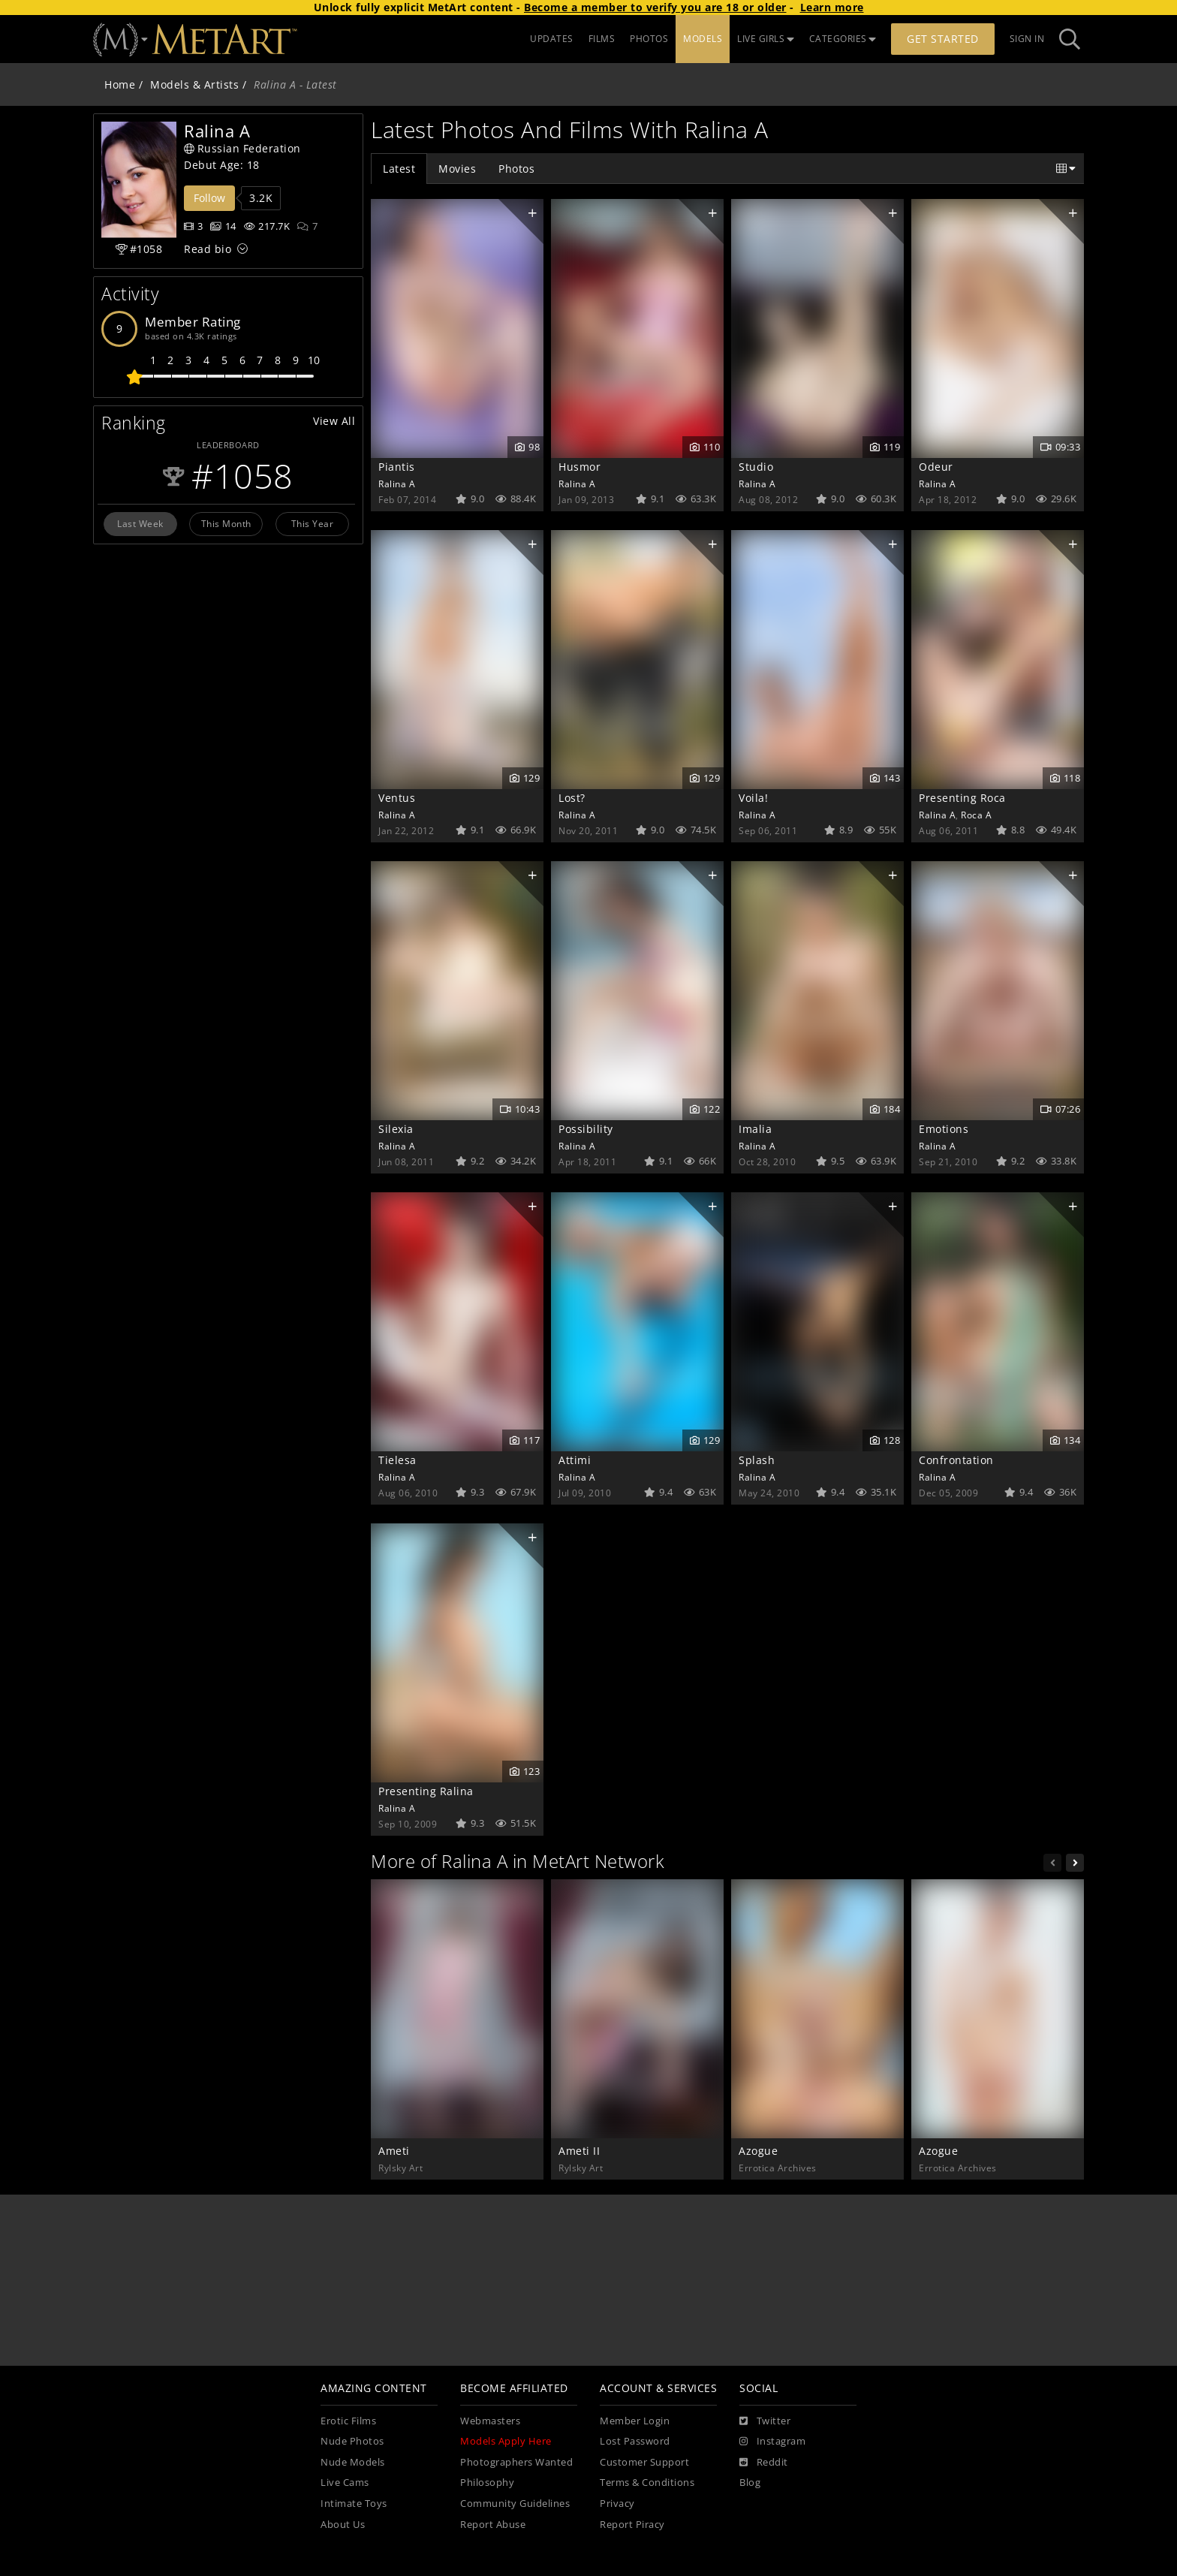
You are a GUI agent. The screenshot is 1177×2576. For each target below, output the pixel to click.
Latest (399, 168)
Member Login (635, 2421)
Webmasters (490, 2421)
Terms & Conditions (647, 2482)
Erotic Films (348, 2421)
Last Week (140, 523)
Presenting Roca (962, 798)
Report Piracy (632, 2524)
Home (119, 84)
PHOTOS (649, 38)
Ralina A (396, 484)
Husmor (579, 466)
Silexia (396, 1129)
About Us (343, 2524)
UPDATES (551, 38)
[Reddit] (763, 2462)
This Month (226, 523)
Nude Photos (352, 2441)
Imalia (755, 1129)
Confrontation (956, 1460)
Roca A (976, 815)
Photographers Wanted (516, 2462)
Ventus (396, 798)
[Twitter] (764, 2421)
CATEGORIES (843, 38)
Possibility (585, 1129)
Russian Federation (242, 148)
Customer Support (644, 2462)
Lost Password (635, 2441)
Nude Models (353, 2462)
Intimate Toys (354, 2503)
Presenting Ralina (426, 1791)
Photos (516, 168)
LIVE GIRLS (765, 38)
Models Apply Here (506, 2441)
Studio (756, 466)
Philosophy (487, 2482)
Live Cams (345, 2482)
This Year (312, 523)
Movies (457, 168)
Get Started (943, 39)
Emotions (943, 1129)
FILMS (602, 38)
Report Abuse (492, 2524)
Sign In (1027, 38)
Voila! (753, 798)
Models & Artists (194, 84)
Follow (209, 198)
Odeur (936, 466)
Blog (749, 2482)
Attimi (574, 1460)
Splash (757, 1460)
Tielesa (397, 1460)
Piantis (396, 466)
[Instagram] (772, 2441)
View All (334, 421)
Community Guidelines (515, 2503)
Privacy (617, 2503)
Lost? (571, 798)
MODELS (702, 38)
